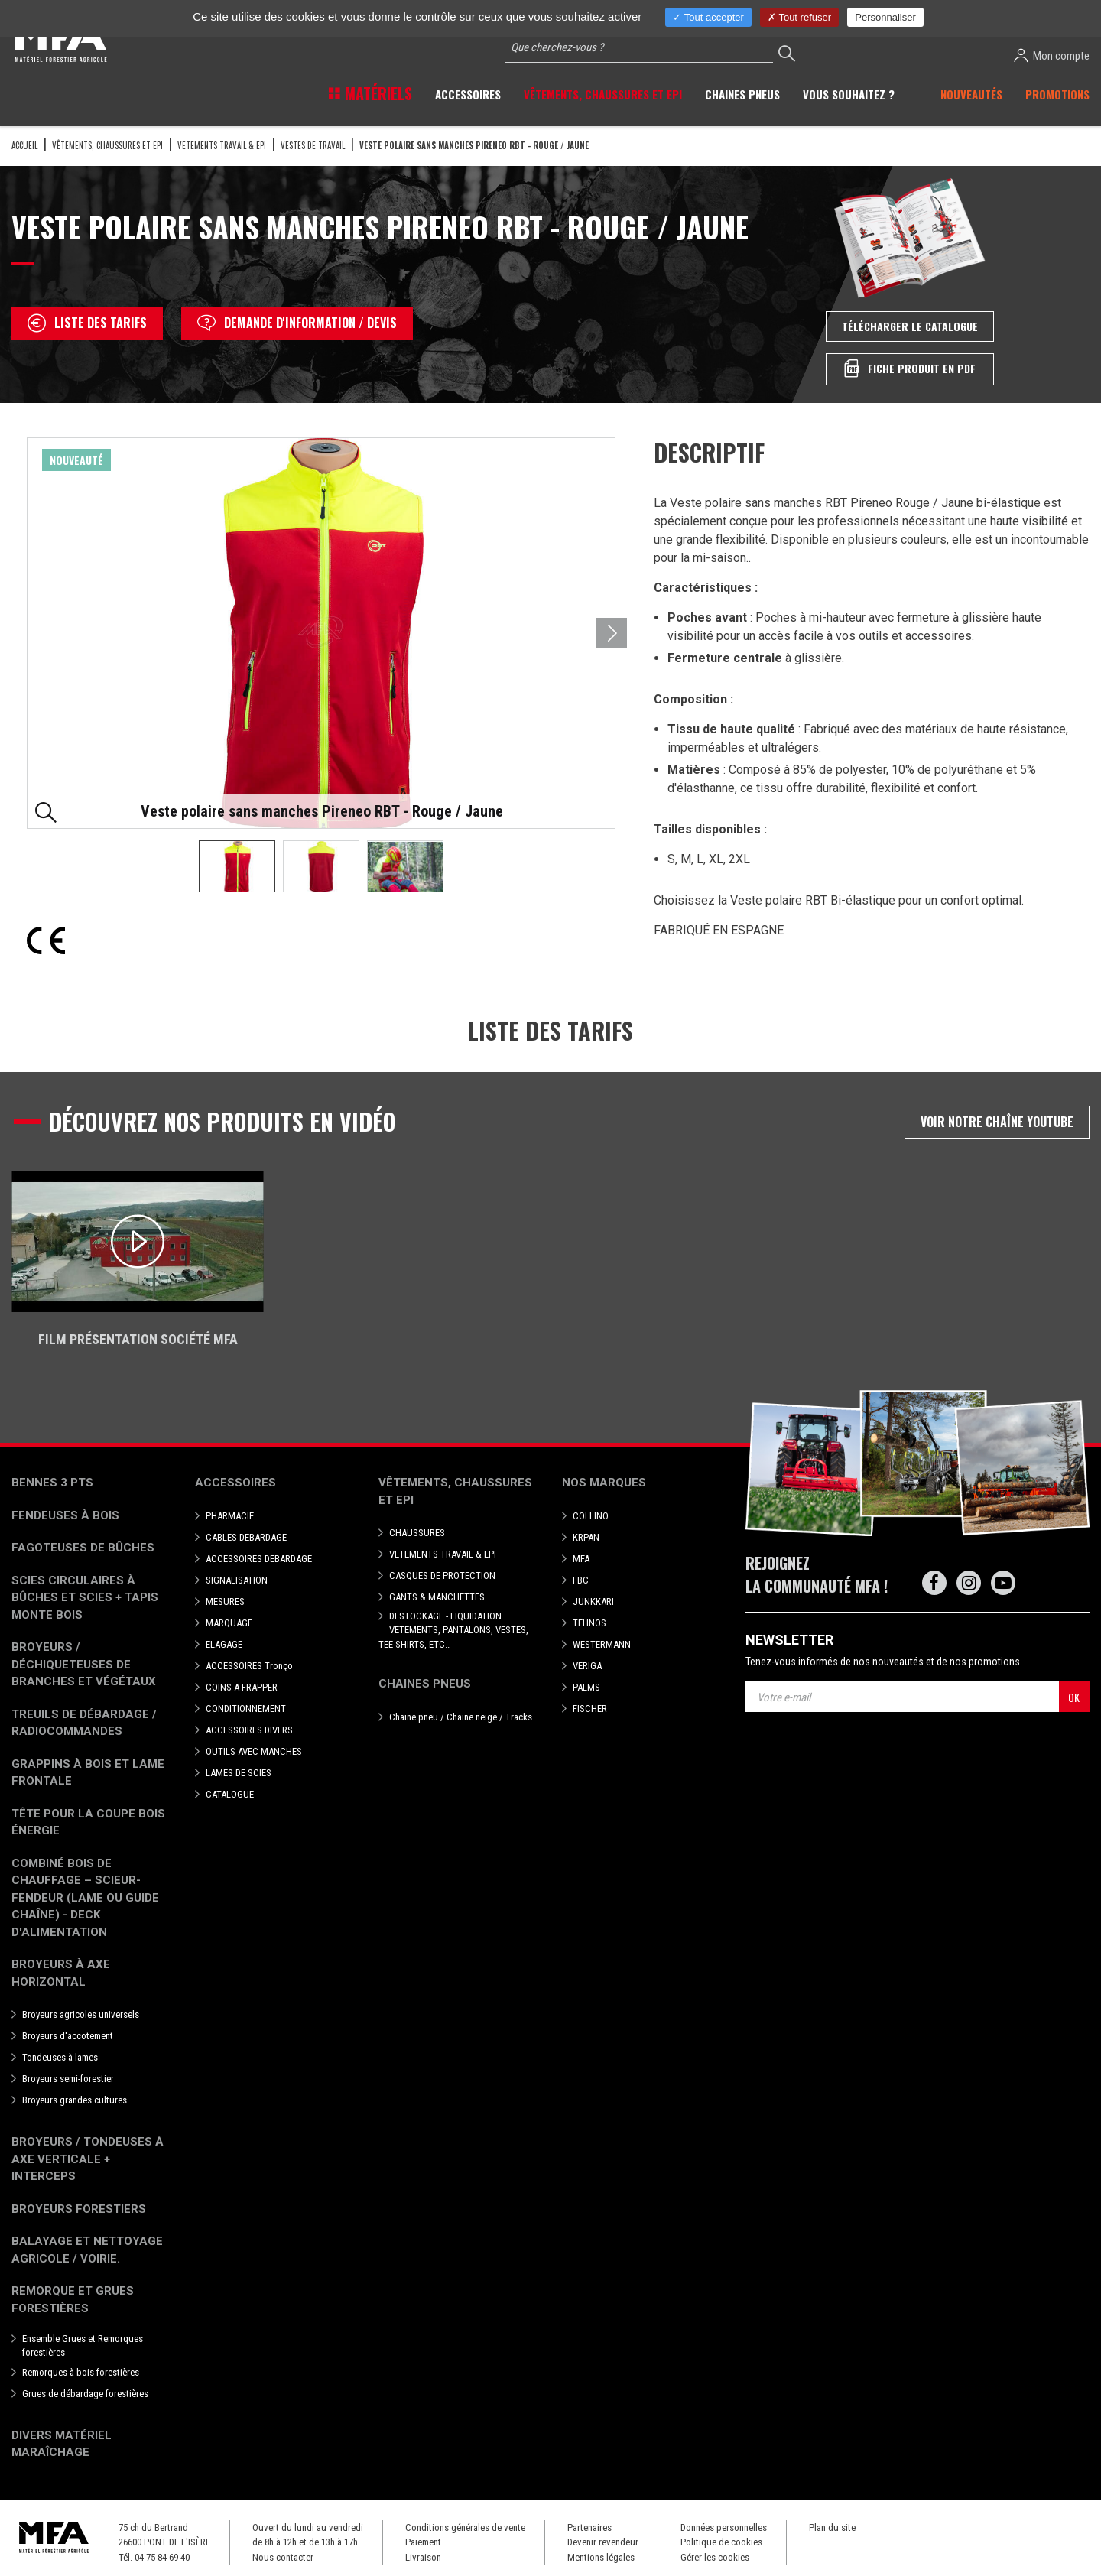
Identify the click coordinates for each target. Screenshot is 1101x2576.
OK (1074, 1697)
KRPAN (586, 1537)
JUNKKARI (593, 1601)
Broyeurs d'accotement (67, 2036)
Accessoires (235, 1482)
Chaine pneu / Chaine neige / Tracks (460, 1717)
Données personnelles (723, 2527)
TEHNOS (589, 1623)
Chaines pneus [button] (742, 94)
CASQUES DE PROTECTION (442, 1575)
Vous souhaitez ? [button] (849, 94)
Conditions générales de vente (465, 2527)
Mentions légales (601, 2557)
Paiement (423, 2542)
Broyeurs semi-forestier (68, 2078)
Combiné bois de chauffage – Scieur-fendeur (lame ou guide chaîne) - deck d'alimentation (85, 1897)
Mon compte (1052, 55)
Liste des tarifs (87, 323)
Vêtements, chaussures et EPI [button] (603, 94)
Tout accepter (708, 17)
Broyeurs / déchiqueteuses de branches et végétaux (83, 1664)
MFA (581, 1558)
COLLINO (591, 1516)
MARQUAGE (229, 1623)
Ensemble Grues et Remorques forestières (82, 2345)
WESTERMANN (602, 1644)
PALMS (586, 1687)
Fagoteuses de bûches (82, 1547)
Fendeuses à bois (65, 1515)
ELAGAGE (224, 1644)
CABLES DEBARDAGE (246, 1537)
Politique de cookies (721, 2542)
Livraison (423, 2557)
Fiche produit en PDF (910, 368)
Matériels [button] (376, 93)
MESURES (225, 1601)
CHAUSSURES (417, 1532)
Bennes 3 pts (52, 1482)
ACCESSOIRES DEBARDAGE (259, 1558)
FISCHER (590, 1708)
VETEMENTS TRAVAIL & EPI (221, 145)
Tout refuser (799, 17)
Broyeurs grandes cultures (74, 2100)
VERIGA (587, 1665)
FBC (581, 1580)
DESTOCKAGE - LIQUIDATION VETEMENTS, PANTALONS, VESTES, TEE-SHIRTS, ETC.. (453, 1629)
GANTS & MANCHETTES (437, 1597)
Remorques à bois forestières (80, 2372)
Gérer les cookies (714, 2557)
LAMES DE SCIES (238, 1773)
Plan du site (832, 2527)
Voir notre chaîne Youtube (997, 1122)
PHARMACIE (230, 1516)
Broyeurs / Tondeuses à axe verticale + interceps (87, 2159)
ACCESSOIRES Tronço (249, 1665)
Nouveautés (971, 94)
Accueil (24, 145)
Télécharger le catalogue (910, 326)
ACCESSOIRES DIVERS (249, 1730)
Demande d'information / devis (297, 323)
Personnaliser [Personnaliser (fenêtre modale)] (885, 17)
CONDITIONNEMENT (246, 1708)
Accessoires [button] (468, 94)
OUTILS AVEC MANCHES (254, 1751)
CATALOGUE (230, 1794)
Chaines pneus (424, 1684)
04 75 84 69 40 (162, 2557)
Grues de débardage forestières (85, 2393)
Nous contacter (282, 2557)
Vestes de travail (313, 145)
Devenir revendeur (602, 2542)
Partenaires (589, 2527)
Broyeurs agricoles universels (80, 2014)
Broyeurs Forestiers (78, 2209)
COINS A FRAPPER (242, 1687)
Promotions (1057, 94)
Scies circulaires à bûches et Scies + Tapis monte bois (84, 1598)
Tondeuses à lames (60, 2057)
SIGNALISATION (237, 1580)
